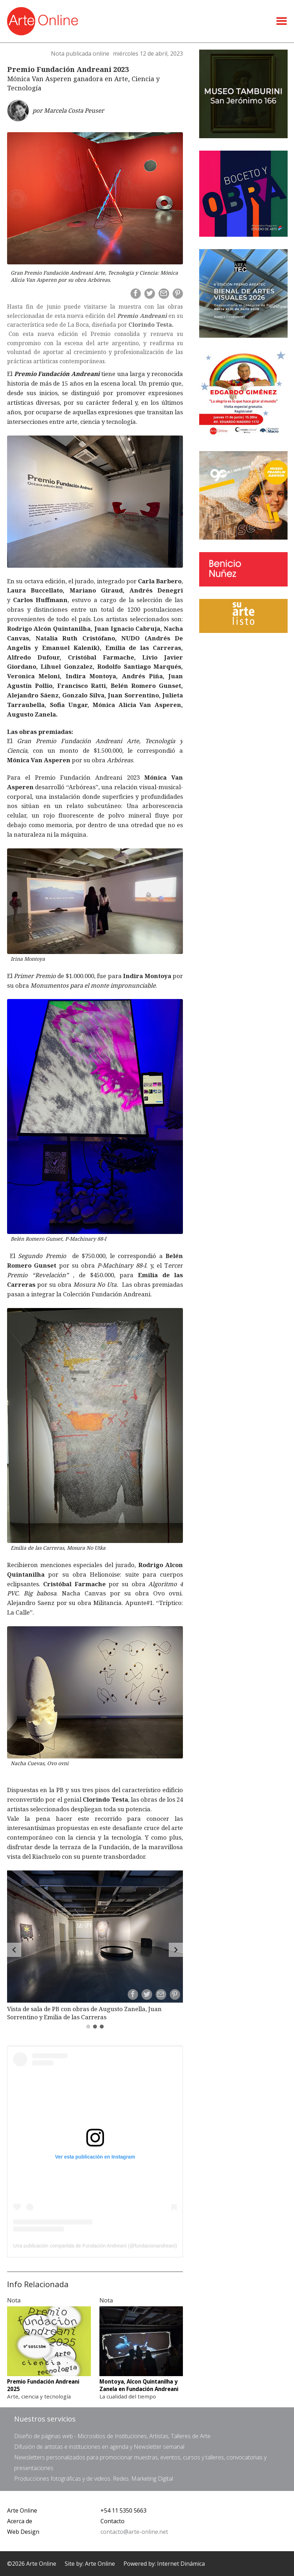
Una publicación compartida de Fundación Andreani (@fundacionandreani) (95, 2246)
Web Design (23, 2532)
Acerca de (19, 2521)
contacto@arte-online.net (134, 2532)
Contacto (112, 2521)
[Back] (14, 1950)
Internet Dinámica (181, 2563)
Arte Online (22, 2510)
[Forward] (176, 1950)
